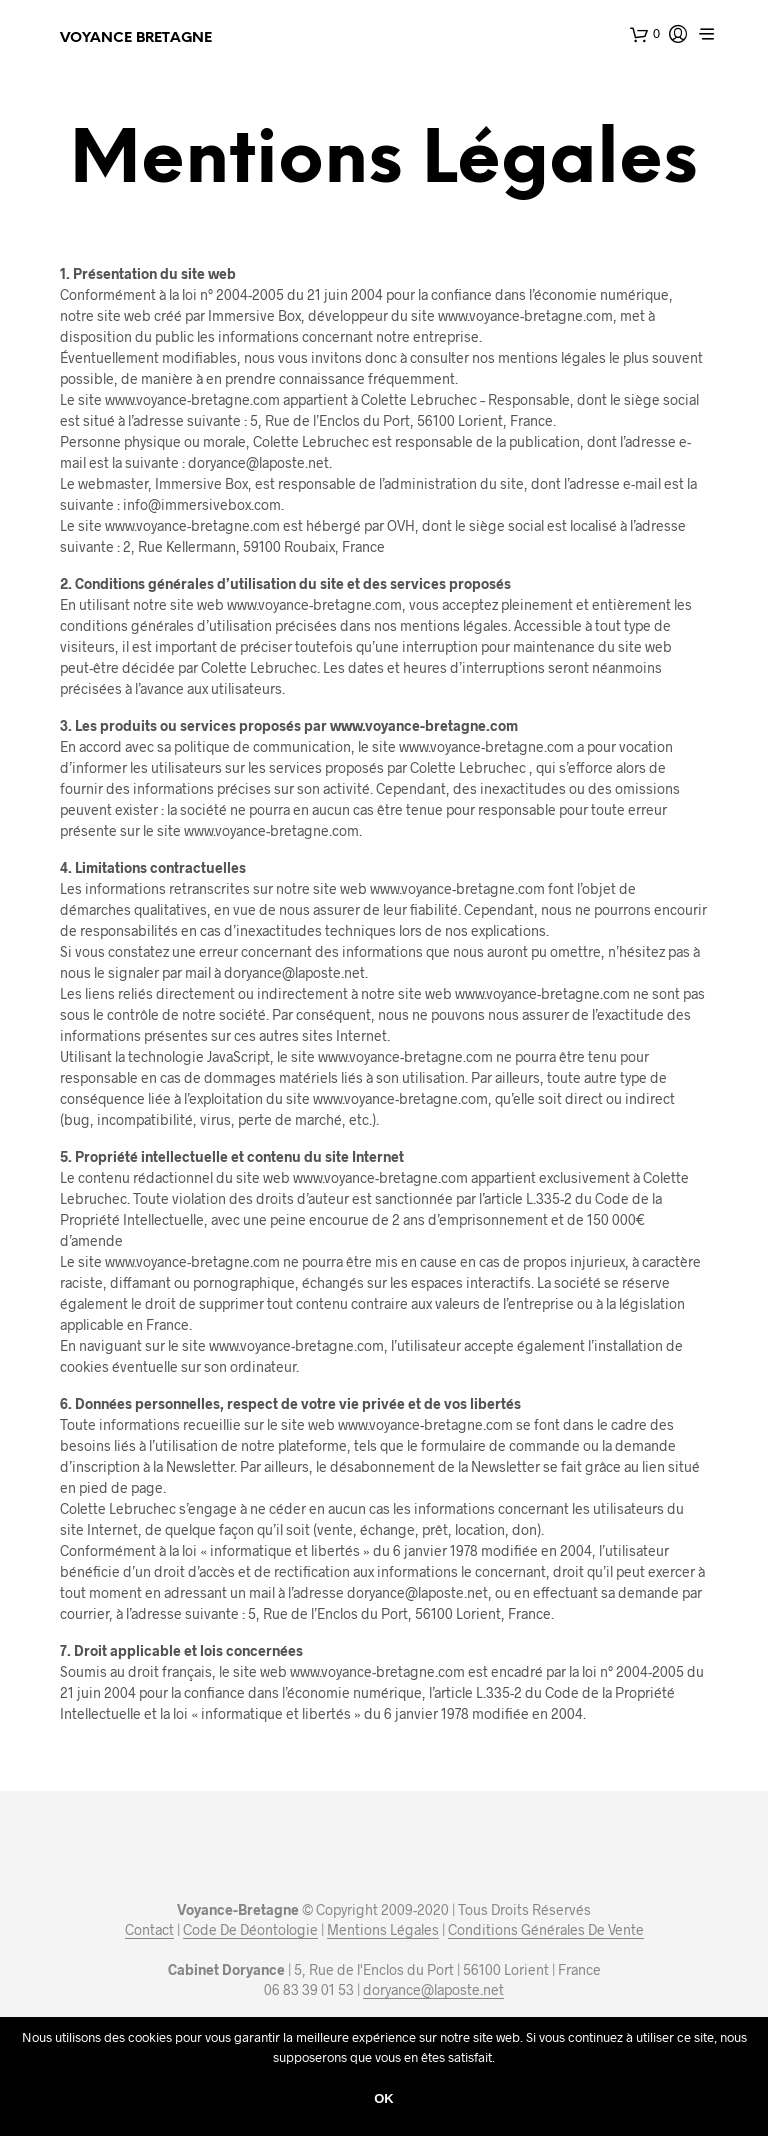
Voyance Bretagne (136, 38)
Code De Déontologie (250, 1930)
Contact (149, 1930)
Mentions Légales (383, 1930)
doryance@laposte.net (433, 1990)
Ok (384, 2098)
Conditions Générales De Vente (546, 1930)
